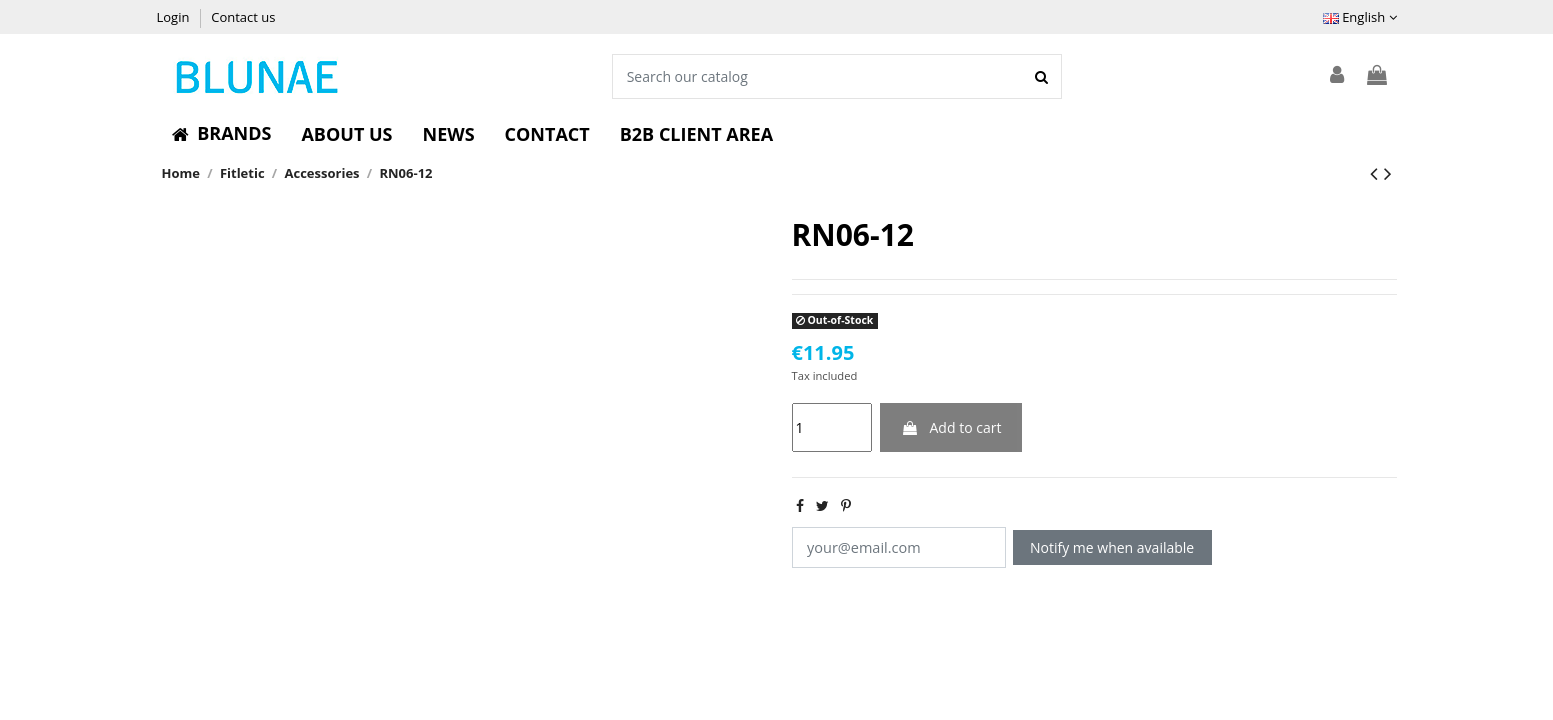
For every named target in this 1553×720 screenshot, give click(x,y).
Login (175, 17)
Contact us (243, 17)
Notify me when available (1105, 547)
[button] (222, 134)
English (1360, 17)
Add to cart (951, 427)
